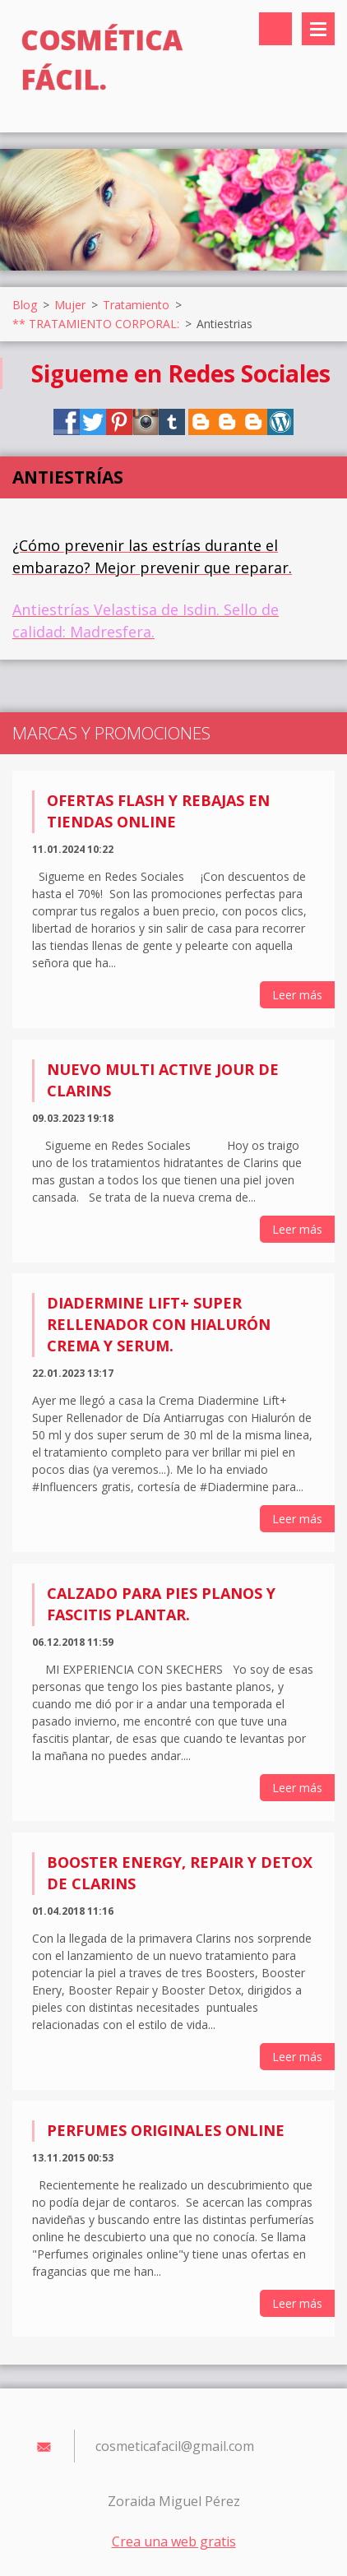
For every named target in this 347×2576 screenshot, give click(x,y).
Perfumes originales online (166, 2130)
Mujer (70, 305)
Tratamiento (136, 305)
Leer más (297, 995)
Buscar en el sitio (275, 28)
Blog (24, 305)
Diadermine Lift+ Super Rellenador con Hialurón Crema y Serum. (159, 1324)
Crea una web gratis (174, 2541)
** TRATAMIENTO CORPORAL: (95, 323)
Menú (318, 28)
